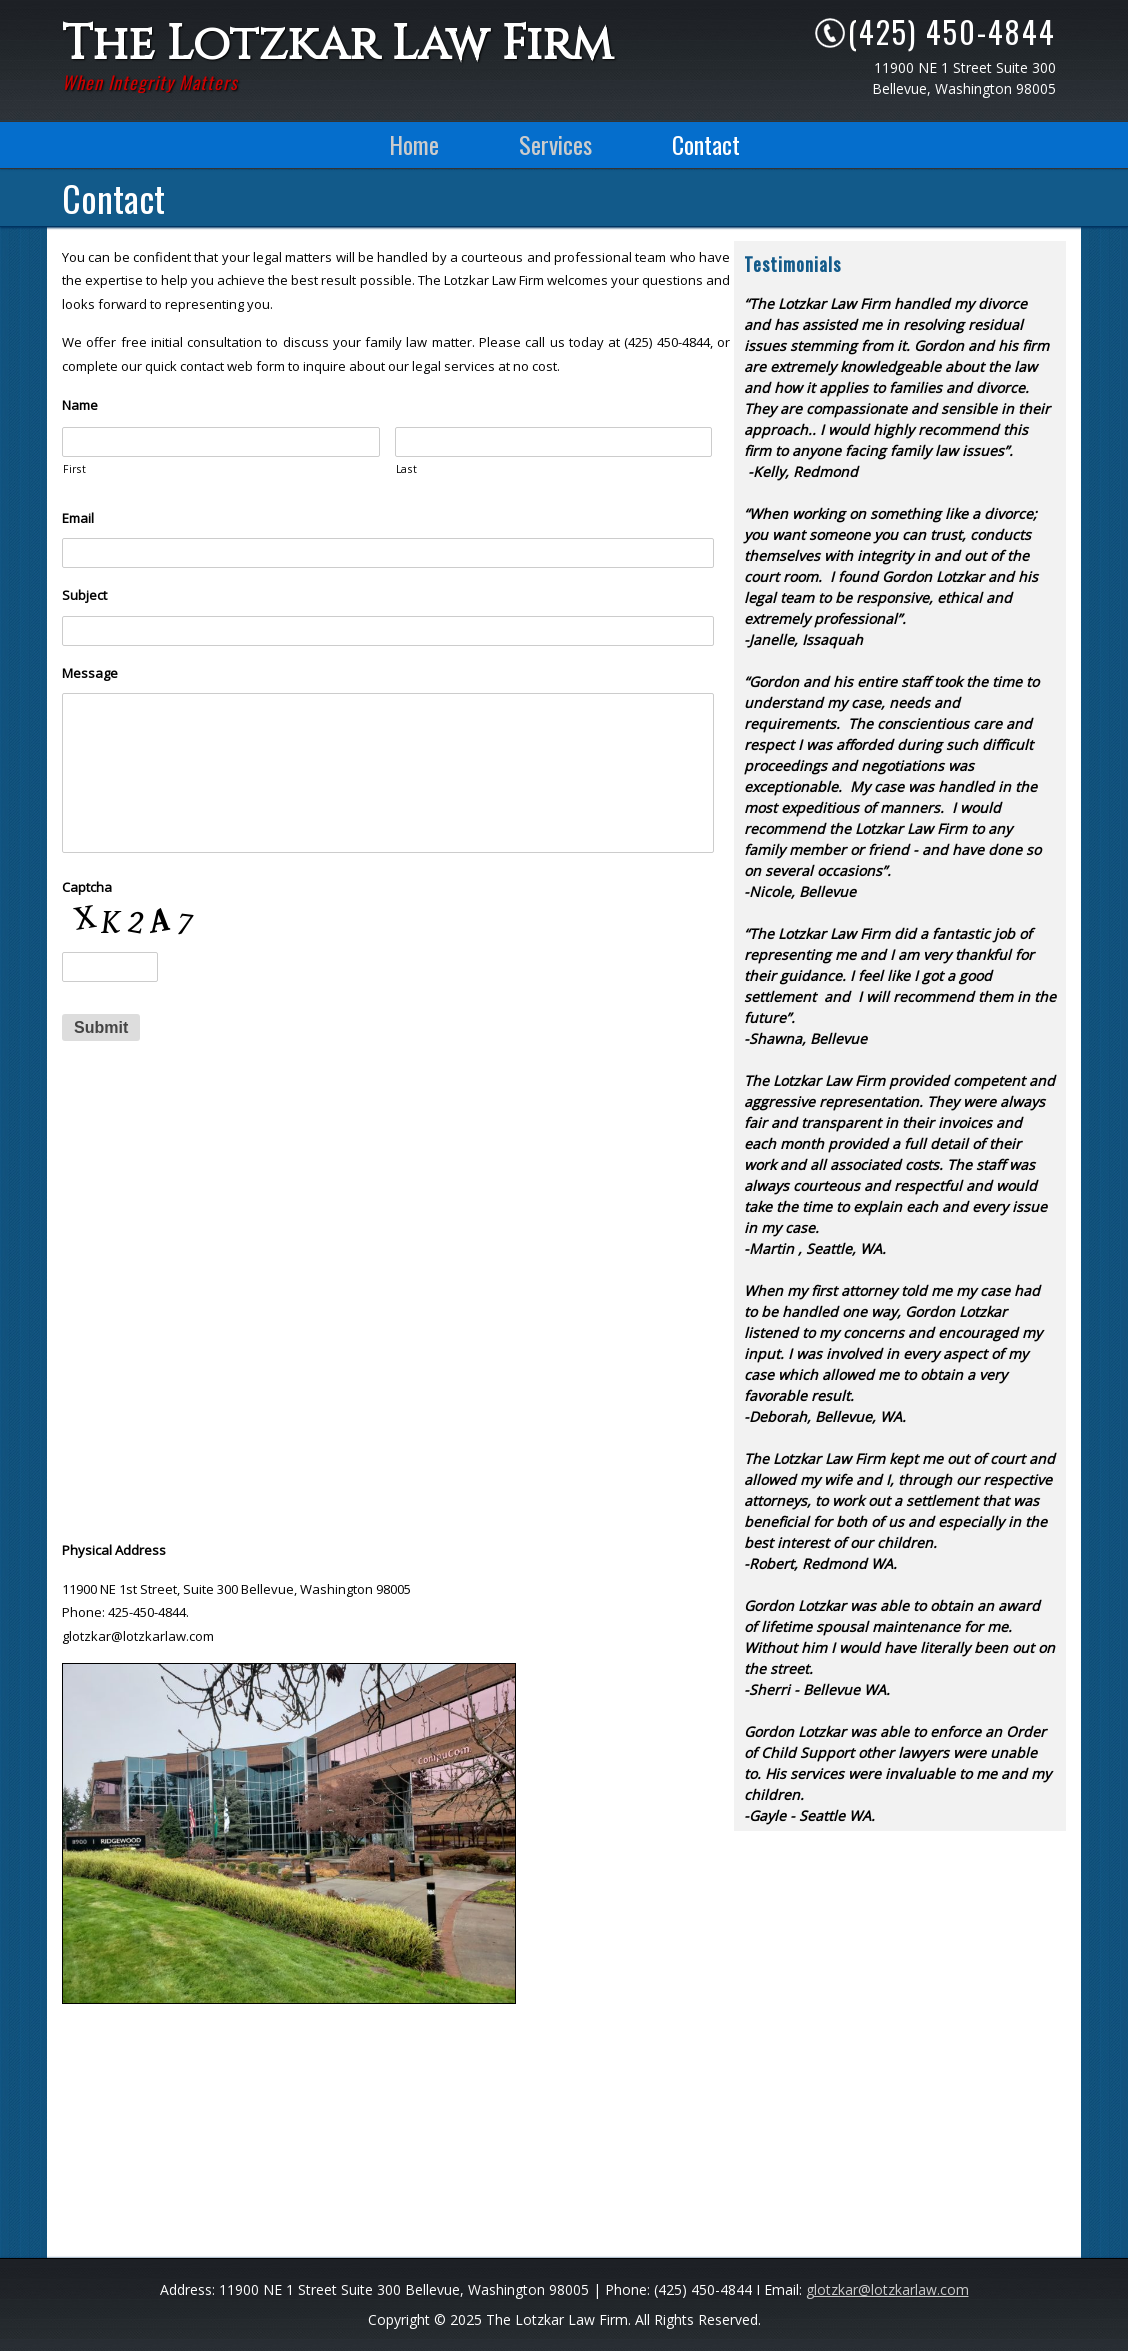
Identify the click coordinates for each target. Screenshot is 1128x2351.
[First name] (221, 442)
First (74, 469)
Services (555, 144)
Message (90, 673)
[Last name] (554, 442)
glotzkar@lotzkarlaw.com (887, 2289)
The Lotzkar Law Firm (337, 44)
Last (407, 469)
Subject (84, 595)
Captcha (87, 887)
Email (78, 518)
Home (414, 144)
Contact (706, 144)
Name (80, 405)
